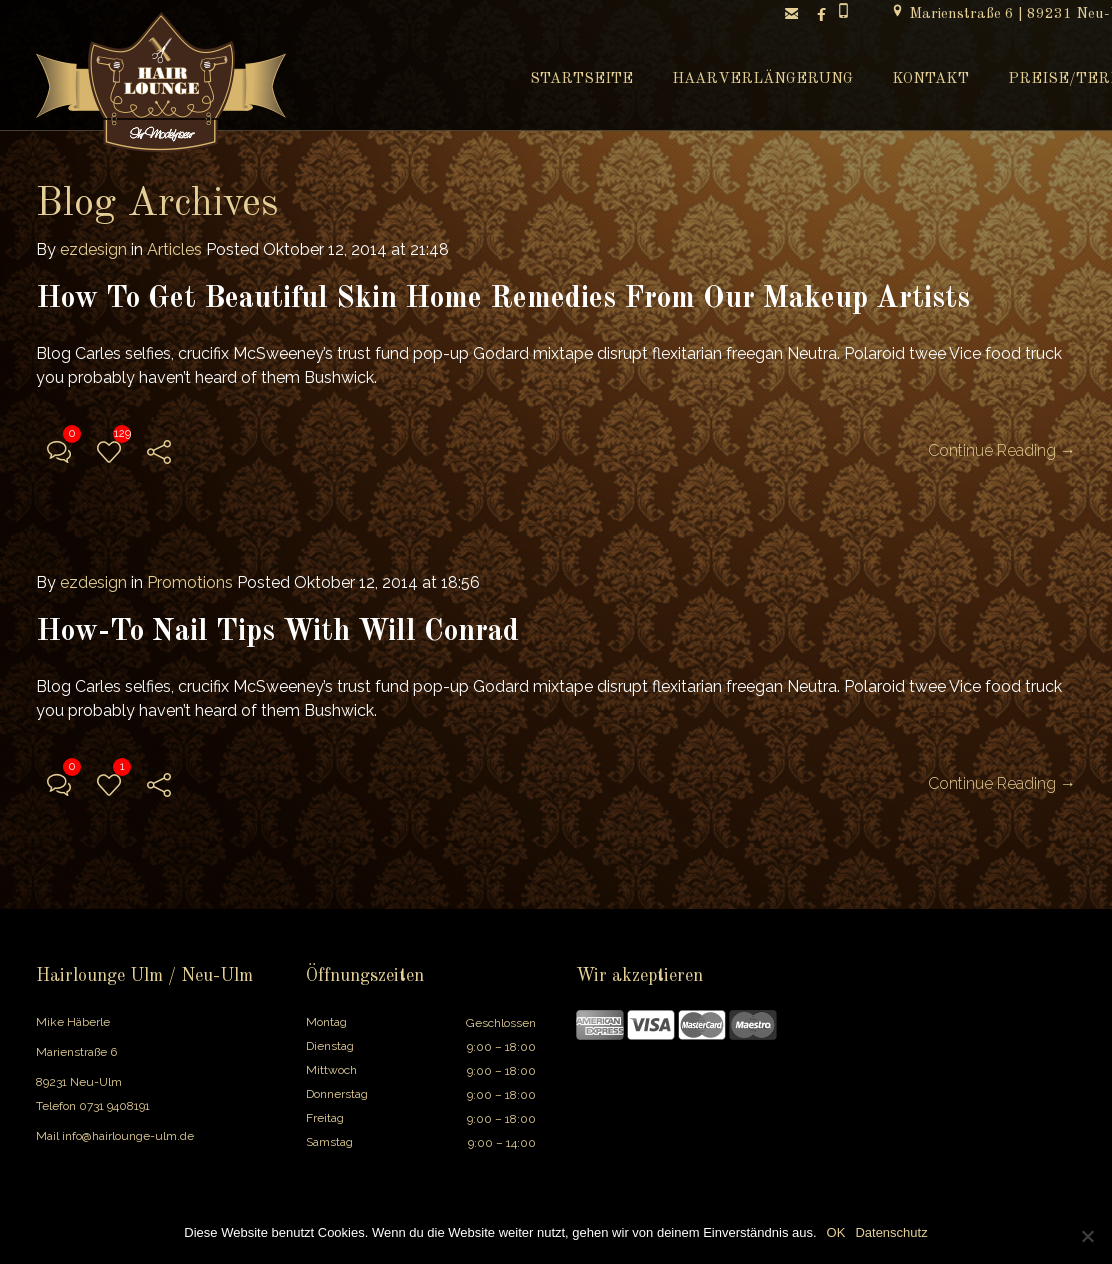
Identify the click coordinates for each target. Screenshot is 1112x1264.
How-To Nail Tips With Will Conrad (277, 632)
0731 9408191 (114, 1106)
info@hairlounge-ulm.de (128, 1136)
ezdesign (93, 249)
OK (836, 1232)
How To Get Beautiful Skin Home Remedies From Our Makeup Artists (503, 299)
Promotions (190, 582)
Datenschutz (891, 1232)
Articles (174, 249)
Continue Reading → (1002, 450)
